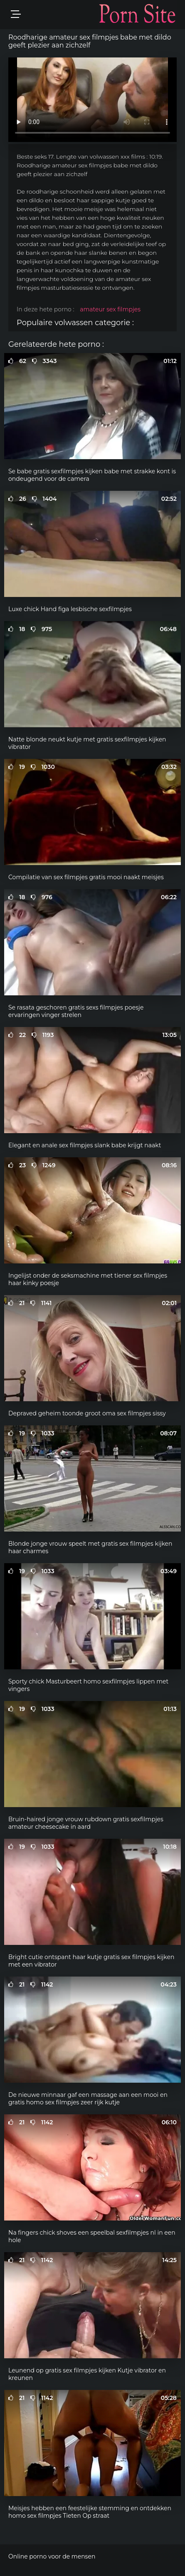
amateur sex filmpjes (110, 309)
